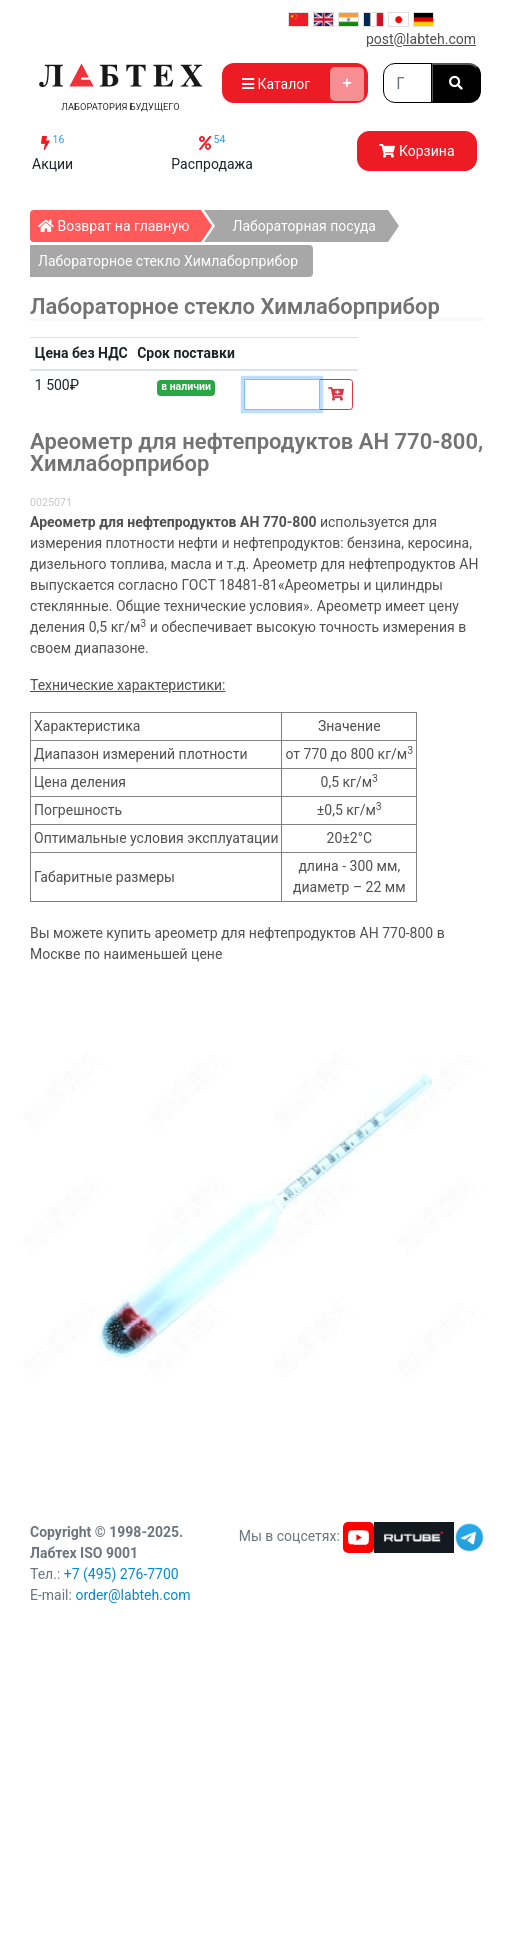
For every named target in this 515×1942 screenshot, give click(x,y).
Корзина (416, 151)
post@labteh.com (421, 39)
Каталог (303, 84)
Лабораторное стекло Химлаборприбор (168, 261)
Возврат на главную (119, 222)
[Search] (407, 83)
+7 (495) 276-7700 (121, 1574)
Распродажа (212, 152)
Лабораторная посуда (303, 226)
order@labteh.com (132, 1595)
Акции (52, 152)
